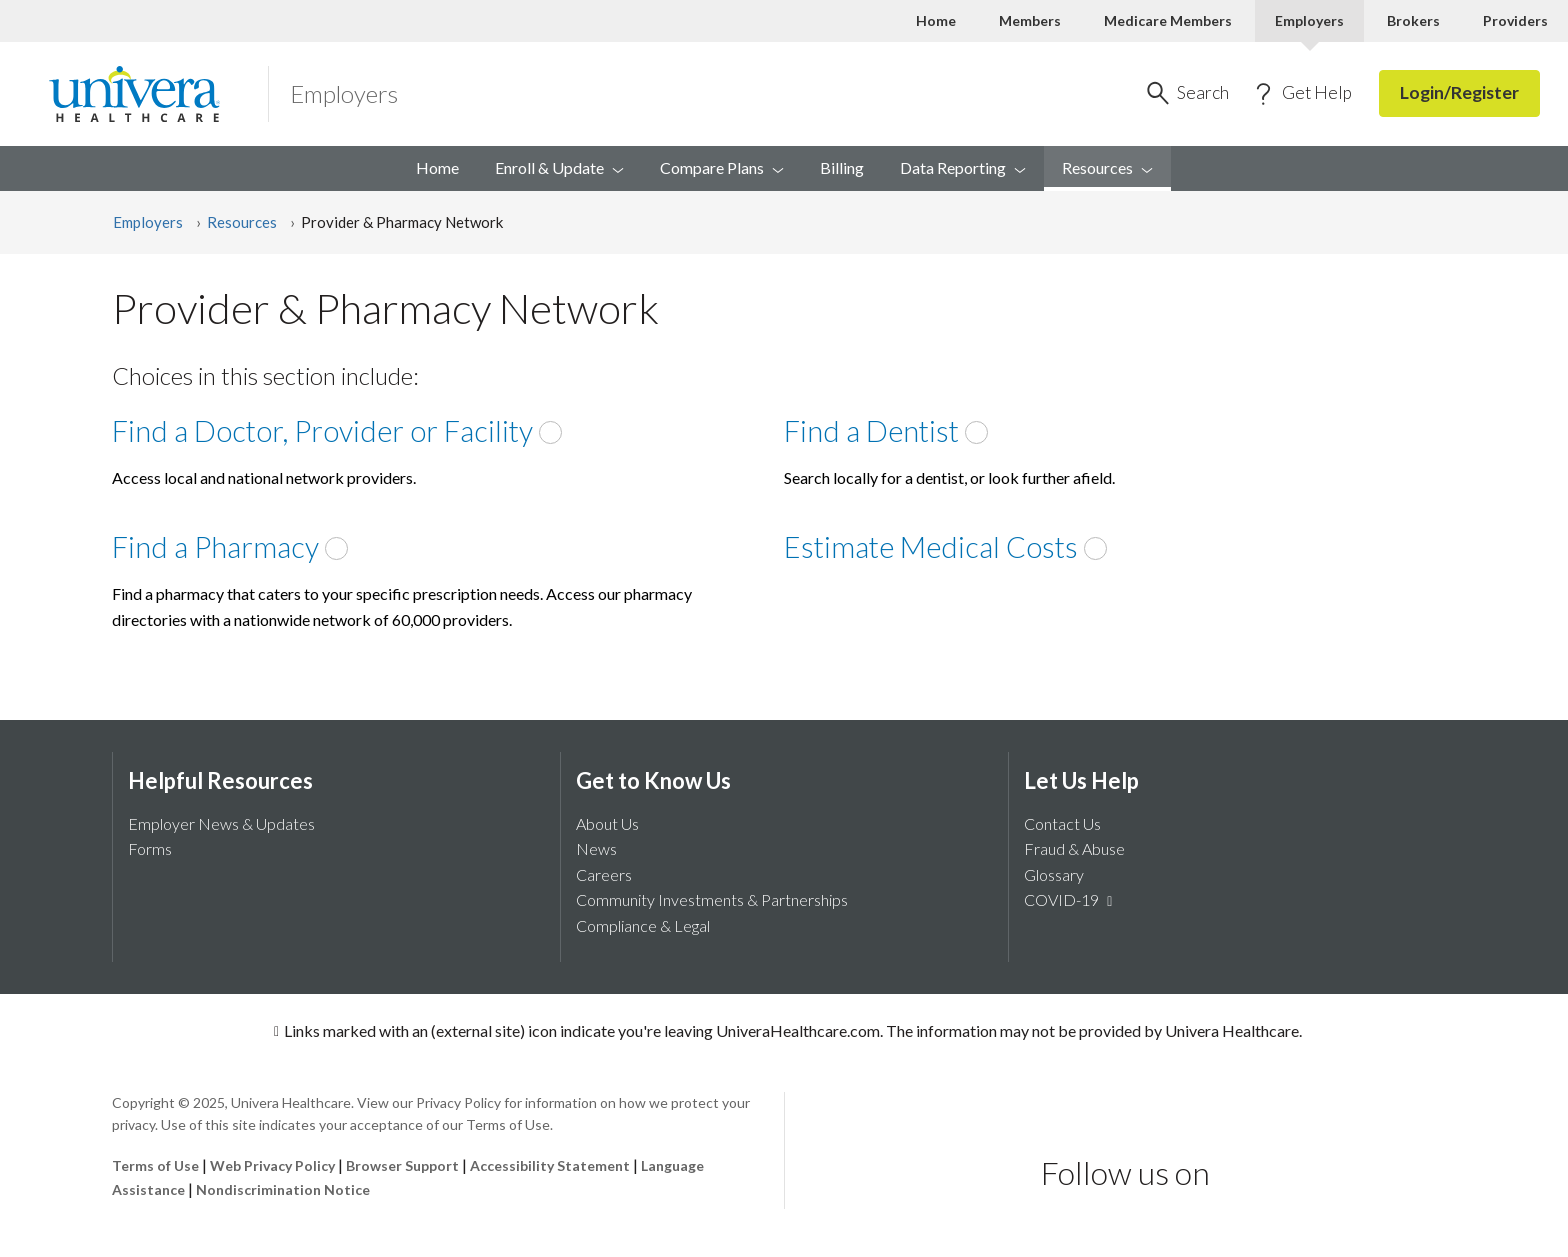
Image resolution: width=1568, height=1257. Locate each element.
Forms (150, 848)
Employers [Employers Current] (1309, 20)
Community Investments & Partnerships (712, 899)
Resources (242, 222)
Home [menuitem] (437, 167)
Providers (1515, 20)
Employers (148, 222)
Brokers (1413, 20)
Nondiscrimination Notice (283, 1189)
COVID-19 (1071, 899)
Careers (604, 874)
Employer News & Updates (221, 823)
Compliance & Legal (643, 925)
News (596, 848)
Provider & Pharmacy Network (402, 222)
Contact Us (1062, 823)
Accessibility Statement (550, 1165)
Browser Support (402, 1165)
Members (1030, 20)
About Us (607, 823)
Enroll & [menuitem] (559, 167)
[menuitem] (1107, 169)
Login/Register (1459, 92)
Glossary (1054, 874)
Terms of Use (155, 1165)
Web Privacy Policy (272, 1165)
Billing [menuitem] (842, 167)
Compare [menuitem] (722, 167)
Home (936, 20)
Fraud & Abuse (1074, 848)
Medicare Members (1168, 20)
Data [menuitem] (963, 167)
